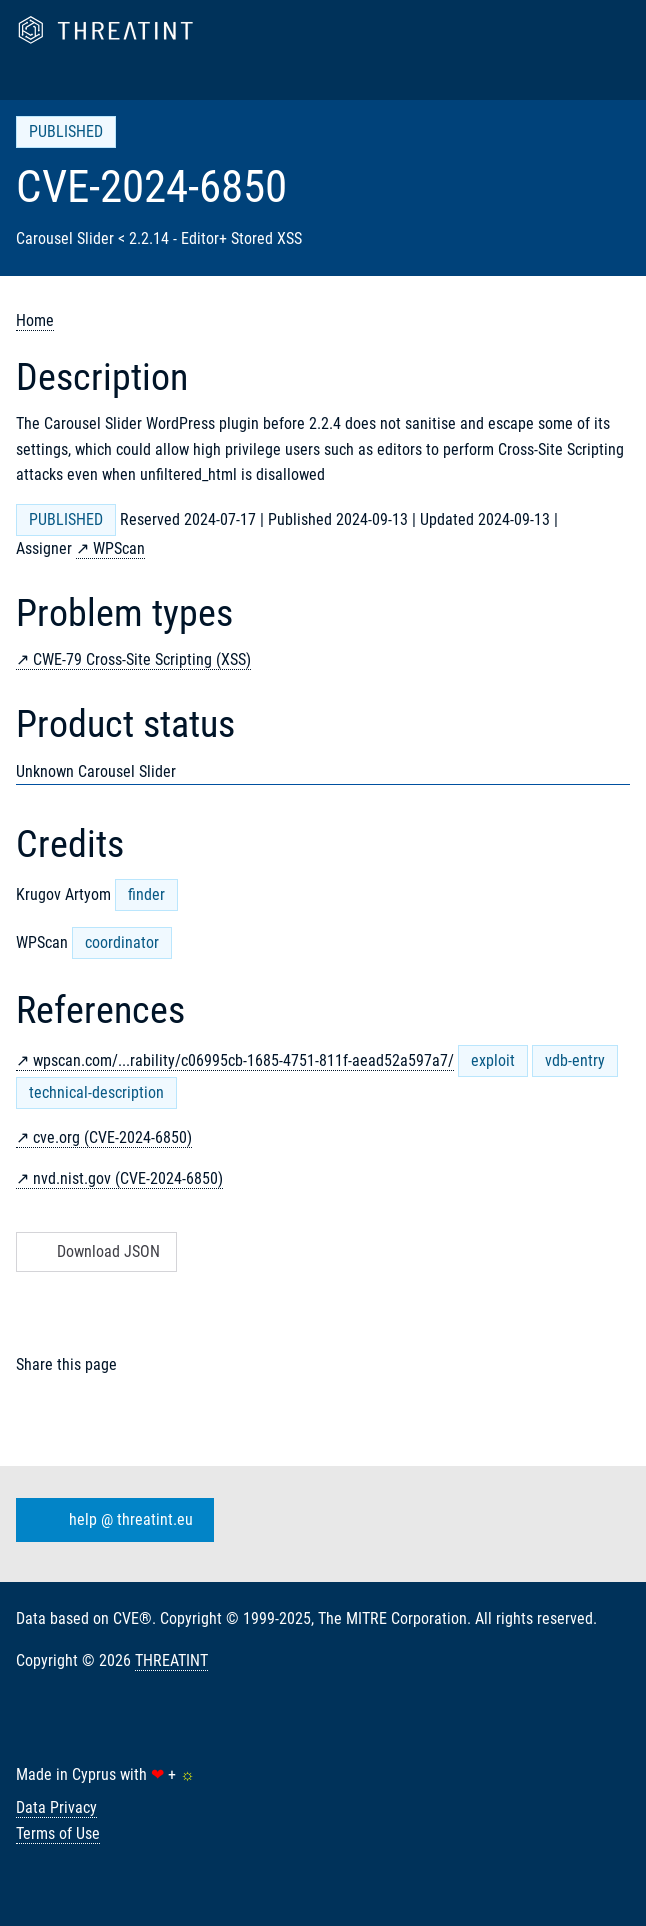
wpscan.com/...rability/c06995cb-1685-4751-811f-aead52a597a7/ (243, 1060)
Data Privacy (56, 1807)
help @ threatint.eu (111, 1520)
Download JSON (94, 1251)
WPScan (119, 548)
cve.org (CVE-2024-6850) (112, 1137)
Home (35, 320)
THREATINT (171, 1660)
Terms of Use (58, 1833)
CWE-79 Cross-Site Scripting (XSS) (142, 659)
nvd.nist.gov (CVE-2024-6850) (128, 1178)
